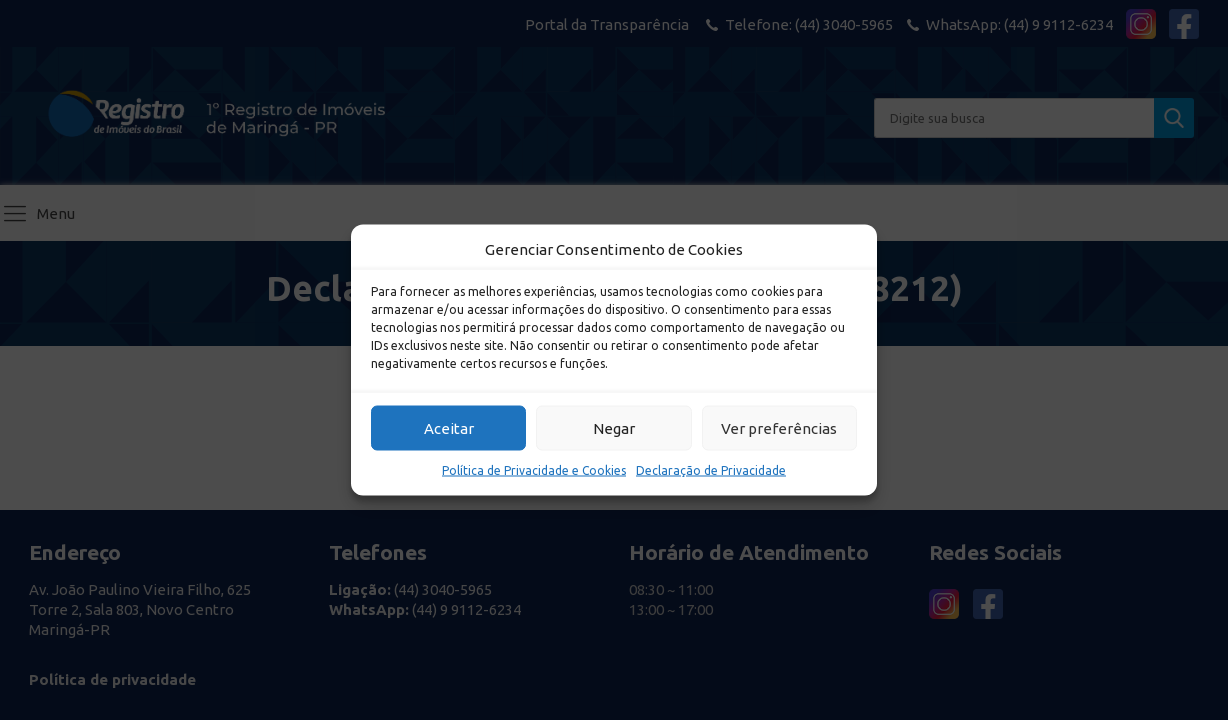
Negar (614, 427)
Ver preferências (779, 427)
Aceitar (449, 427)
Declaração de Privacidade (711, 470)
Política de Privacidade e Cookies (534, 470)
